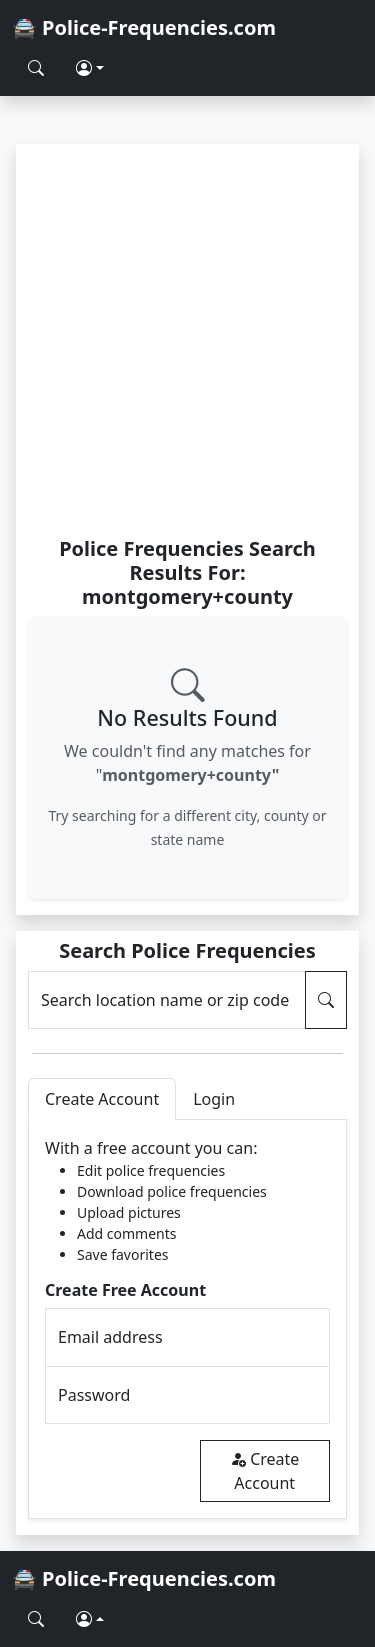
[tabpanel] (187, 1319)
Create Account (264, 1471)
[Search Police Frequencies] (36, 68)
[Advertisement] (187, 339)
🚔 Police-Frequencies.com (144, 27)
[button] (90, 68)
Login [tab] (214, 1099)
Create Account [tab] (102, 1099)
